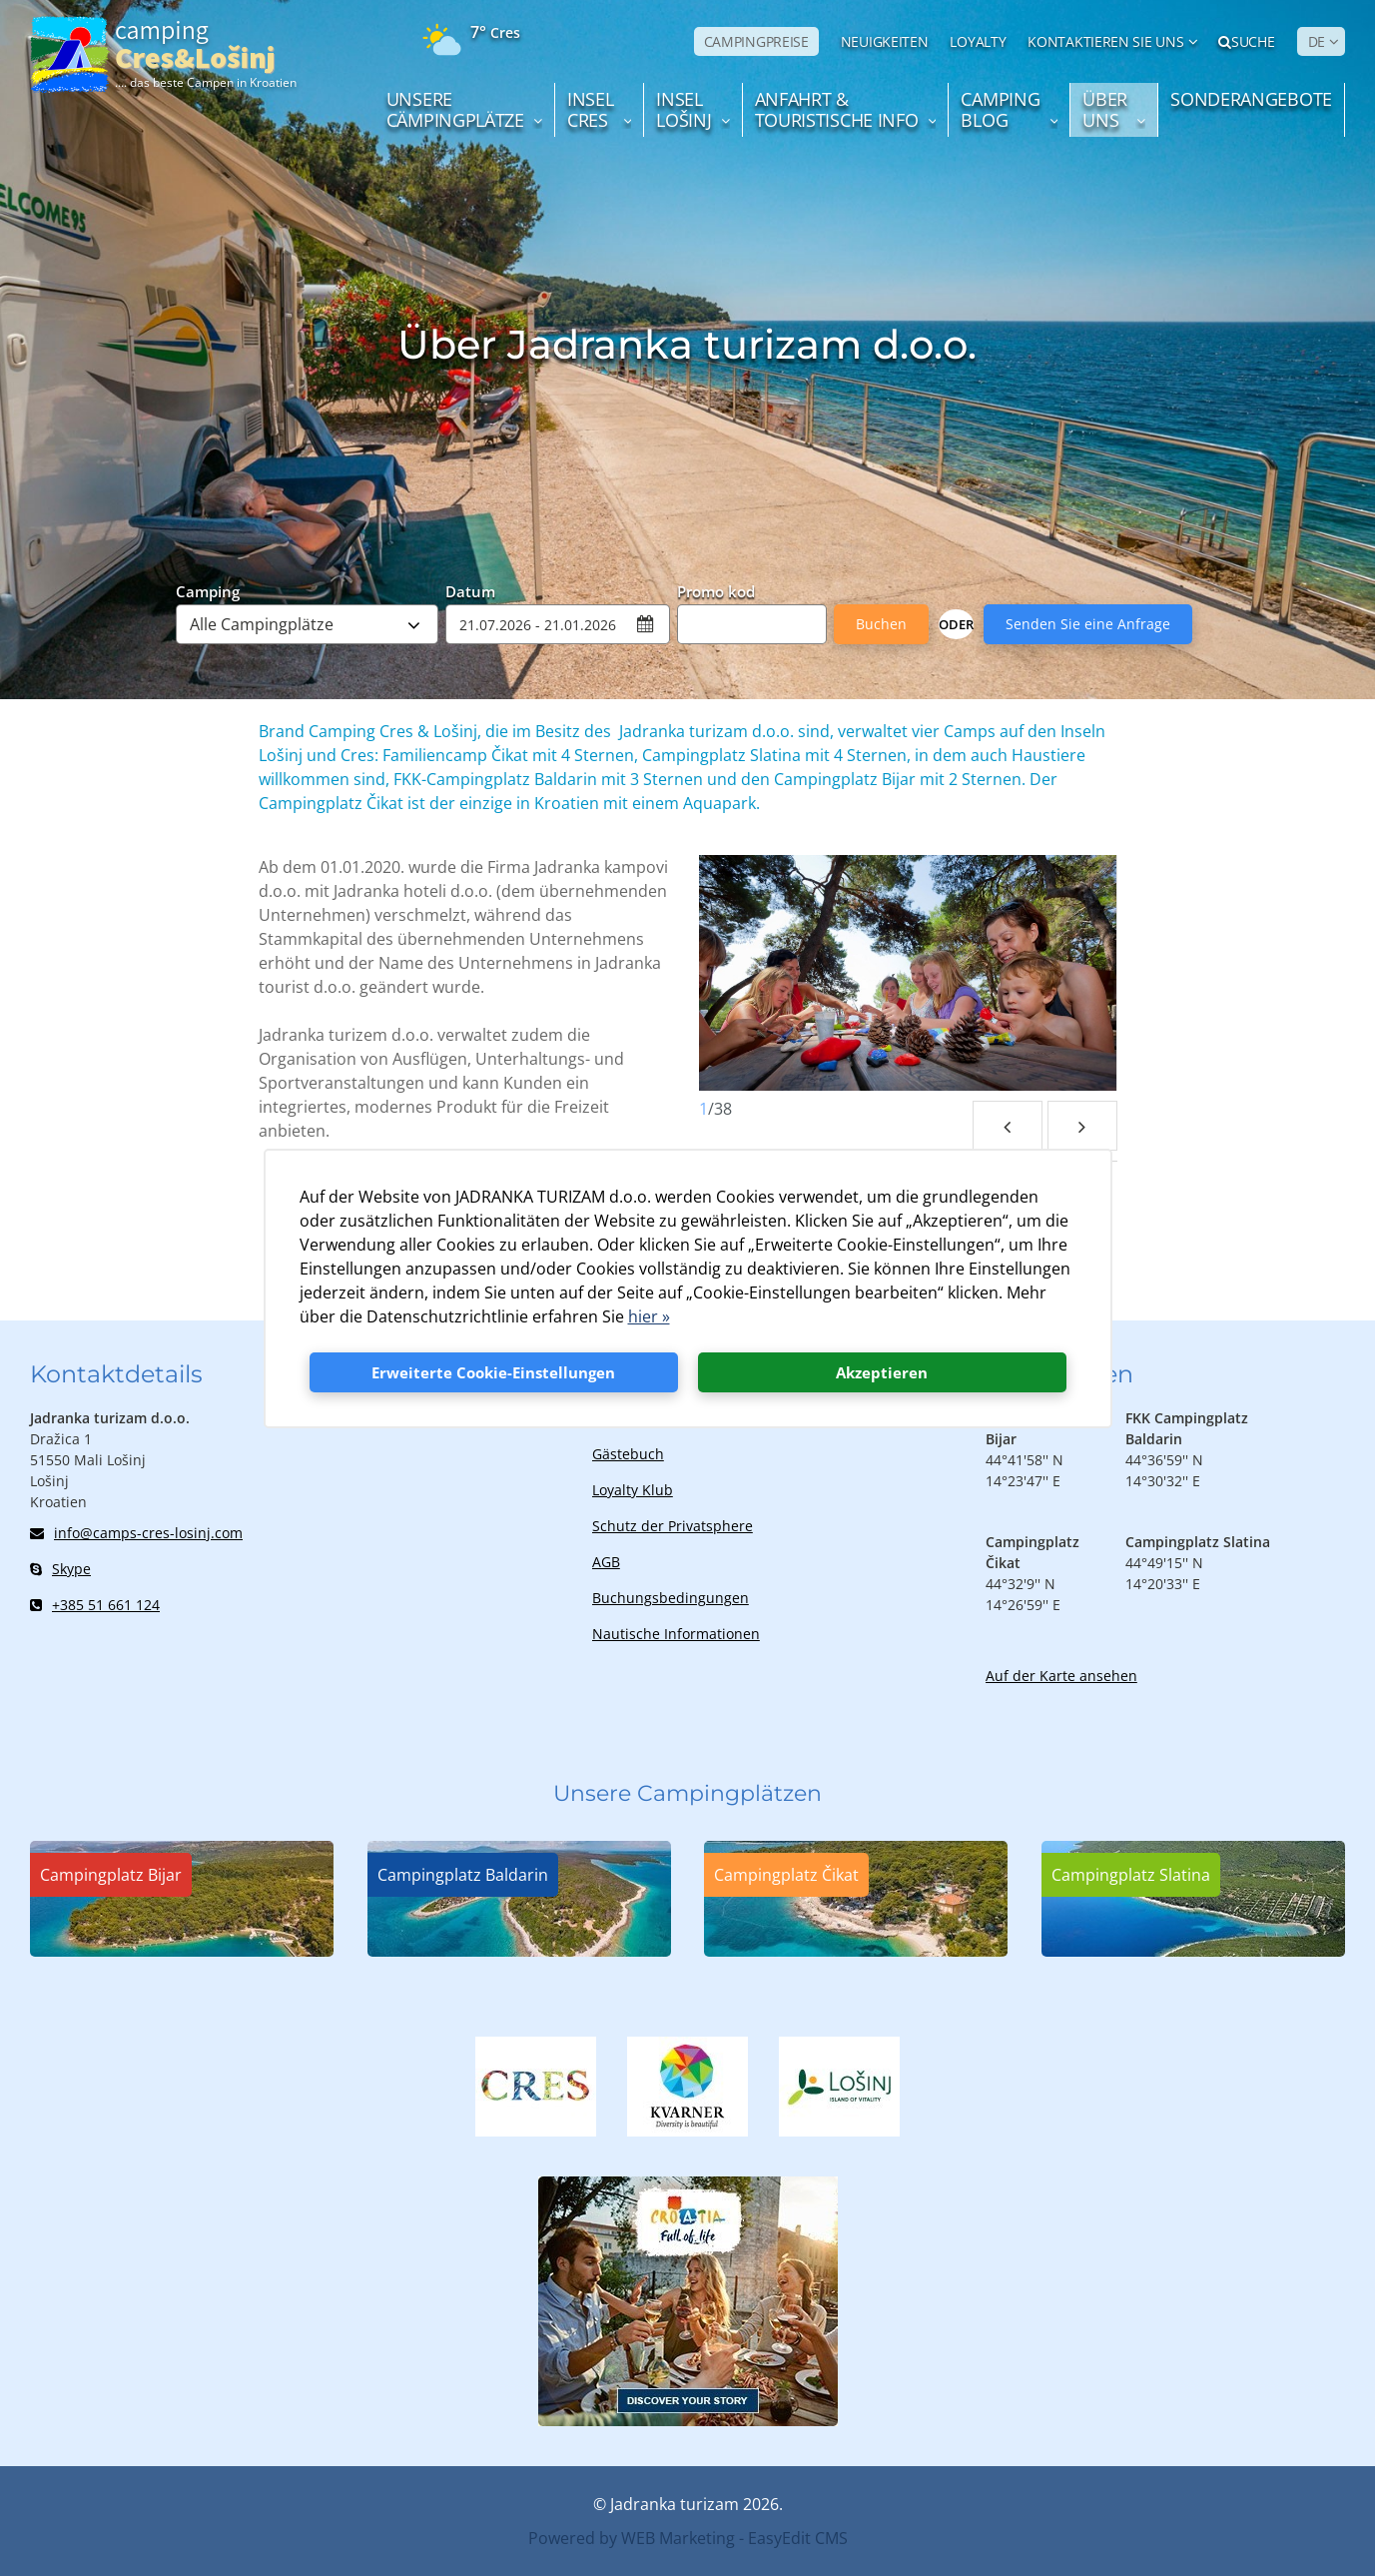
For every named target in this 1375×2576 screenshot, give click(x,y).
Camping (208, 590)
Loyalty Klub (632, 1489)
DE (1316, 41)
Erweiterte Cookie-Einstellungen (493, 1372)
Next (1082, 1126)
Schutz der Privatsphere (672, 1525)
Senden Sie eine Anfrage (1088, 623)
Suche (1246, 41)
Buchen (881, 623)
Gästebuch (628, 1453)
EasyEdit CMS (798, 2538)
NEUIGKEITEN (885, 41)
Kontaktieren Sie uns (1105, 41)
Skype (60, 1568)
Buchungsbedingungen (670, 1597)
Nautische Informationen (676, 1633)
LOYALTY (978, 41)
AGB (606, 1561)
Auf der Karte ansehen (1061, 1675)
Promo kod (716, 590)
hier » (649, 1316)
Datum (470, 590)
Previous (1007, 1126)
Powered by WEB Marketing (631, 2538)
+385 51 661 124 (95, 1604)
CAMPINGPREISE (756, 41)
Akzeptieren (882, 1372)
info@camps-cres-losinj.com (136, 1532)
